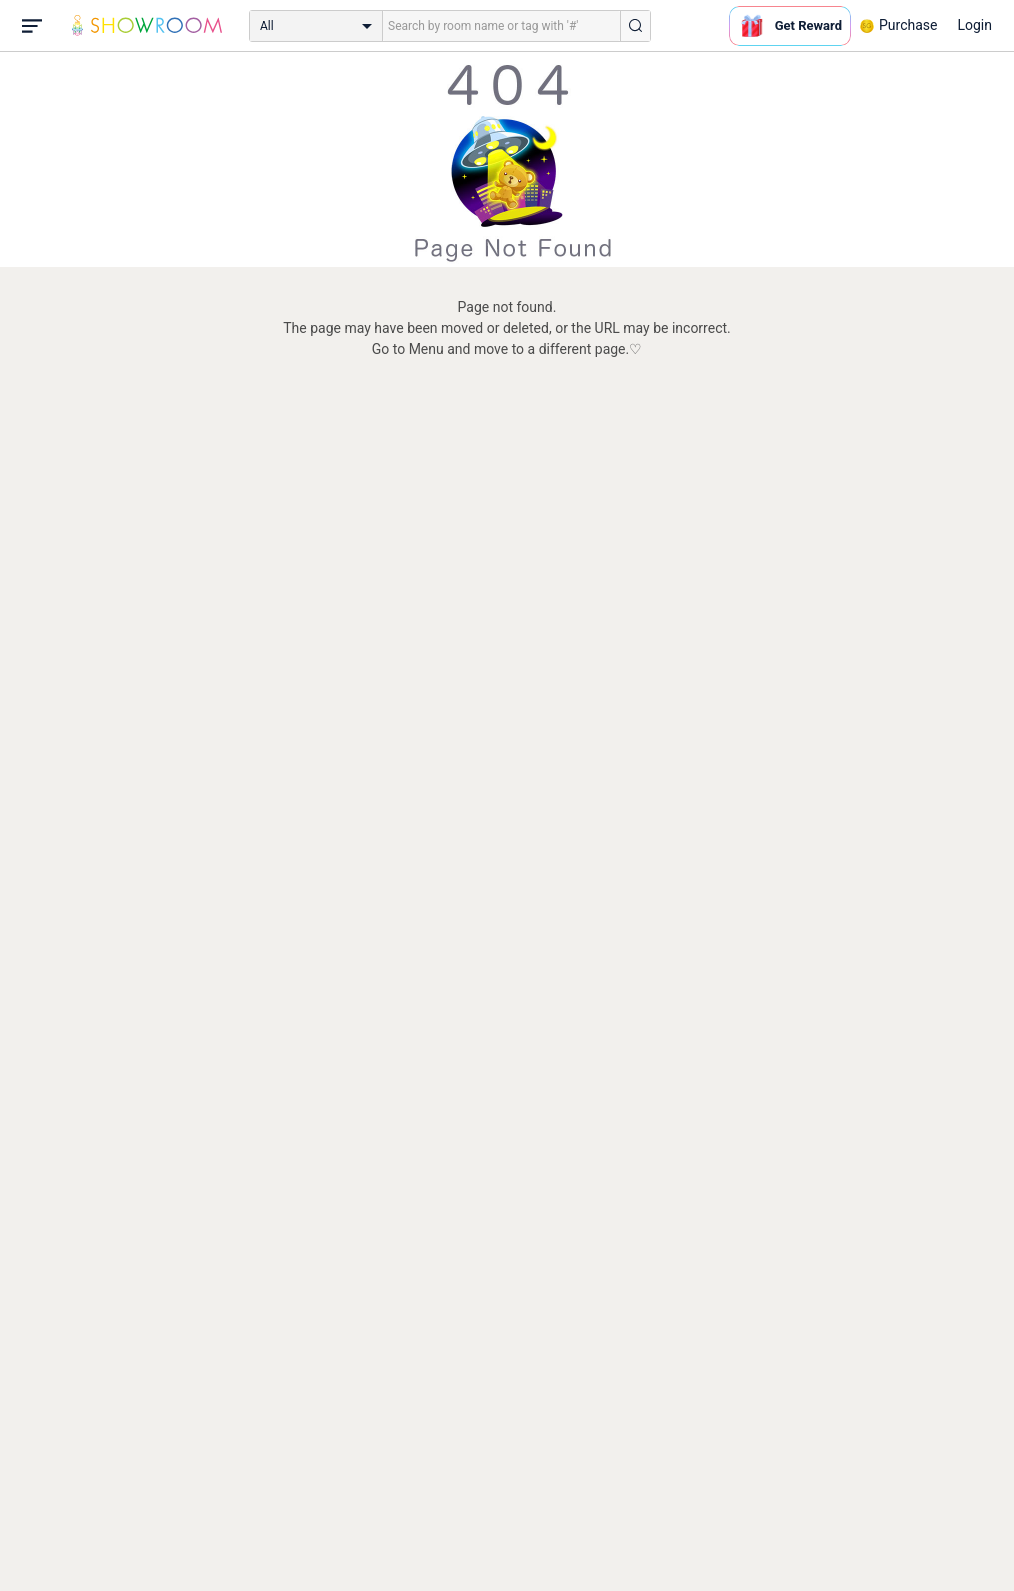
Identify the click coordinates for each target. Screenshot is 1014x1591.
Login (974, 25)
